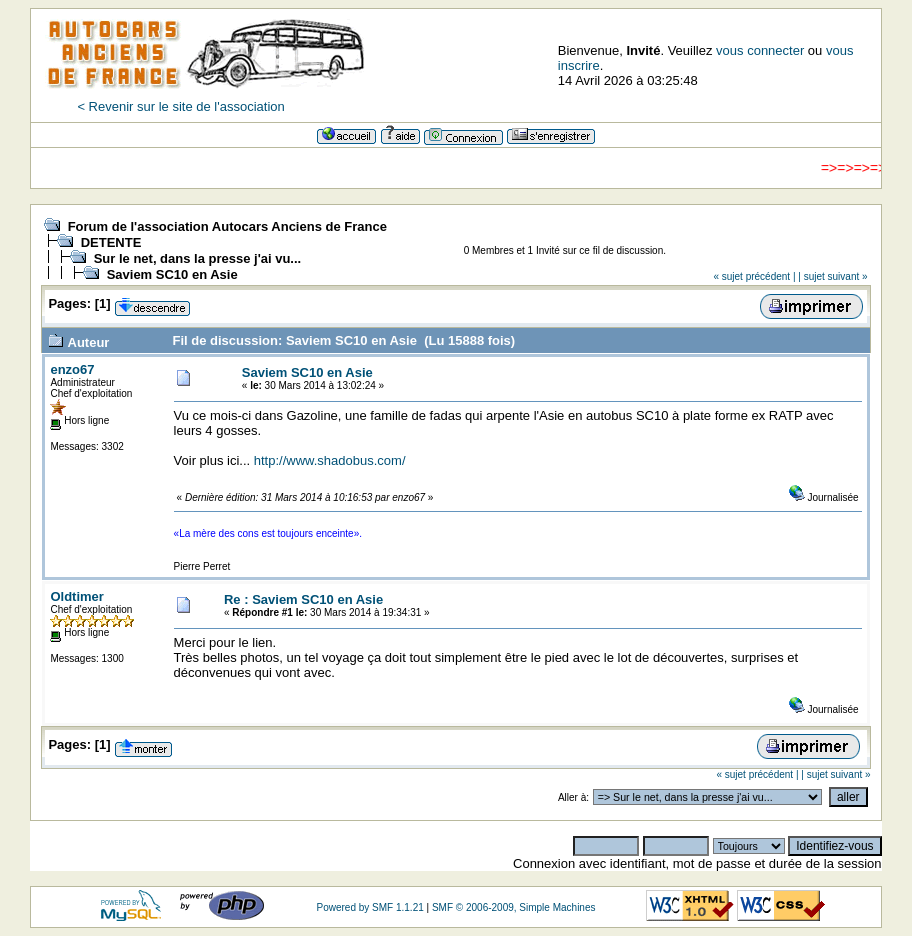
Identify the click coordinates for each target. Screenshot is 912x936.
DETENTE (111, 242)
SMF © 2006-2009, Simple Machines (514, 907)
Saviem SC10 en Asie (172, 274)
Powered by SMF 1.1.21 (369, 907)
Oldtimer (76, 596)
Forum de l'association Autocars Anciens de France (227, 226)
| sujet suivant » (832, 276)
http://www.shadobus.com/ (330, 460)
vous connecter (760, 50)
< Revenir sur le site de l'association (180, 106)
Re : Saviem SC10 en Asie (303, 599)
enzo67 (72, 369)
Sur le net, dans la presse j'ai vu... (198, 258)
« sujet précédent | (754, 276)
